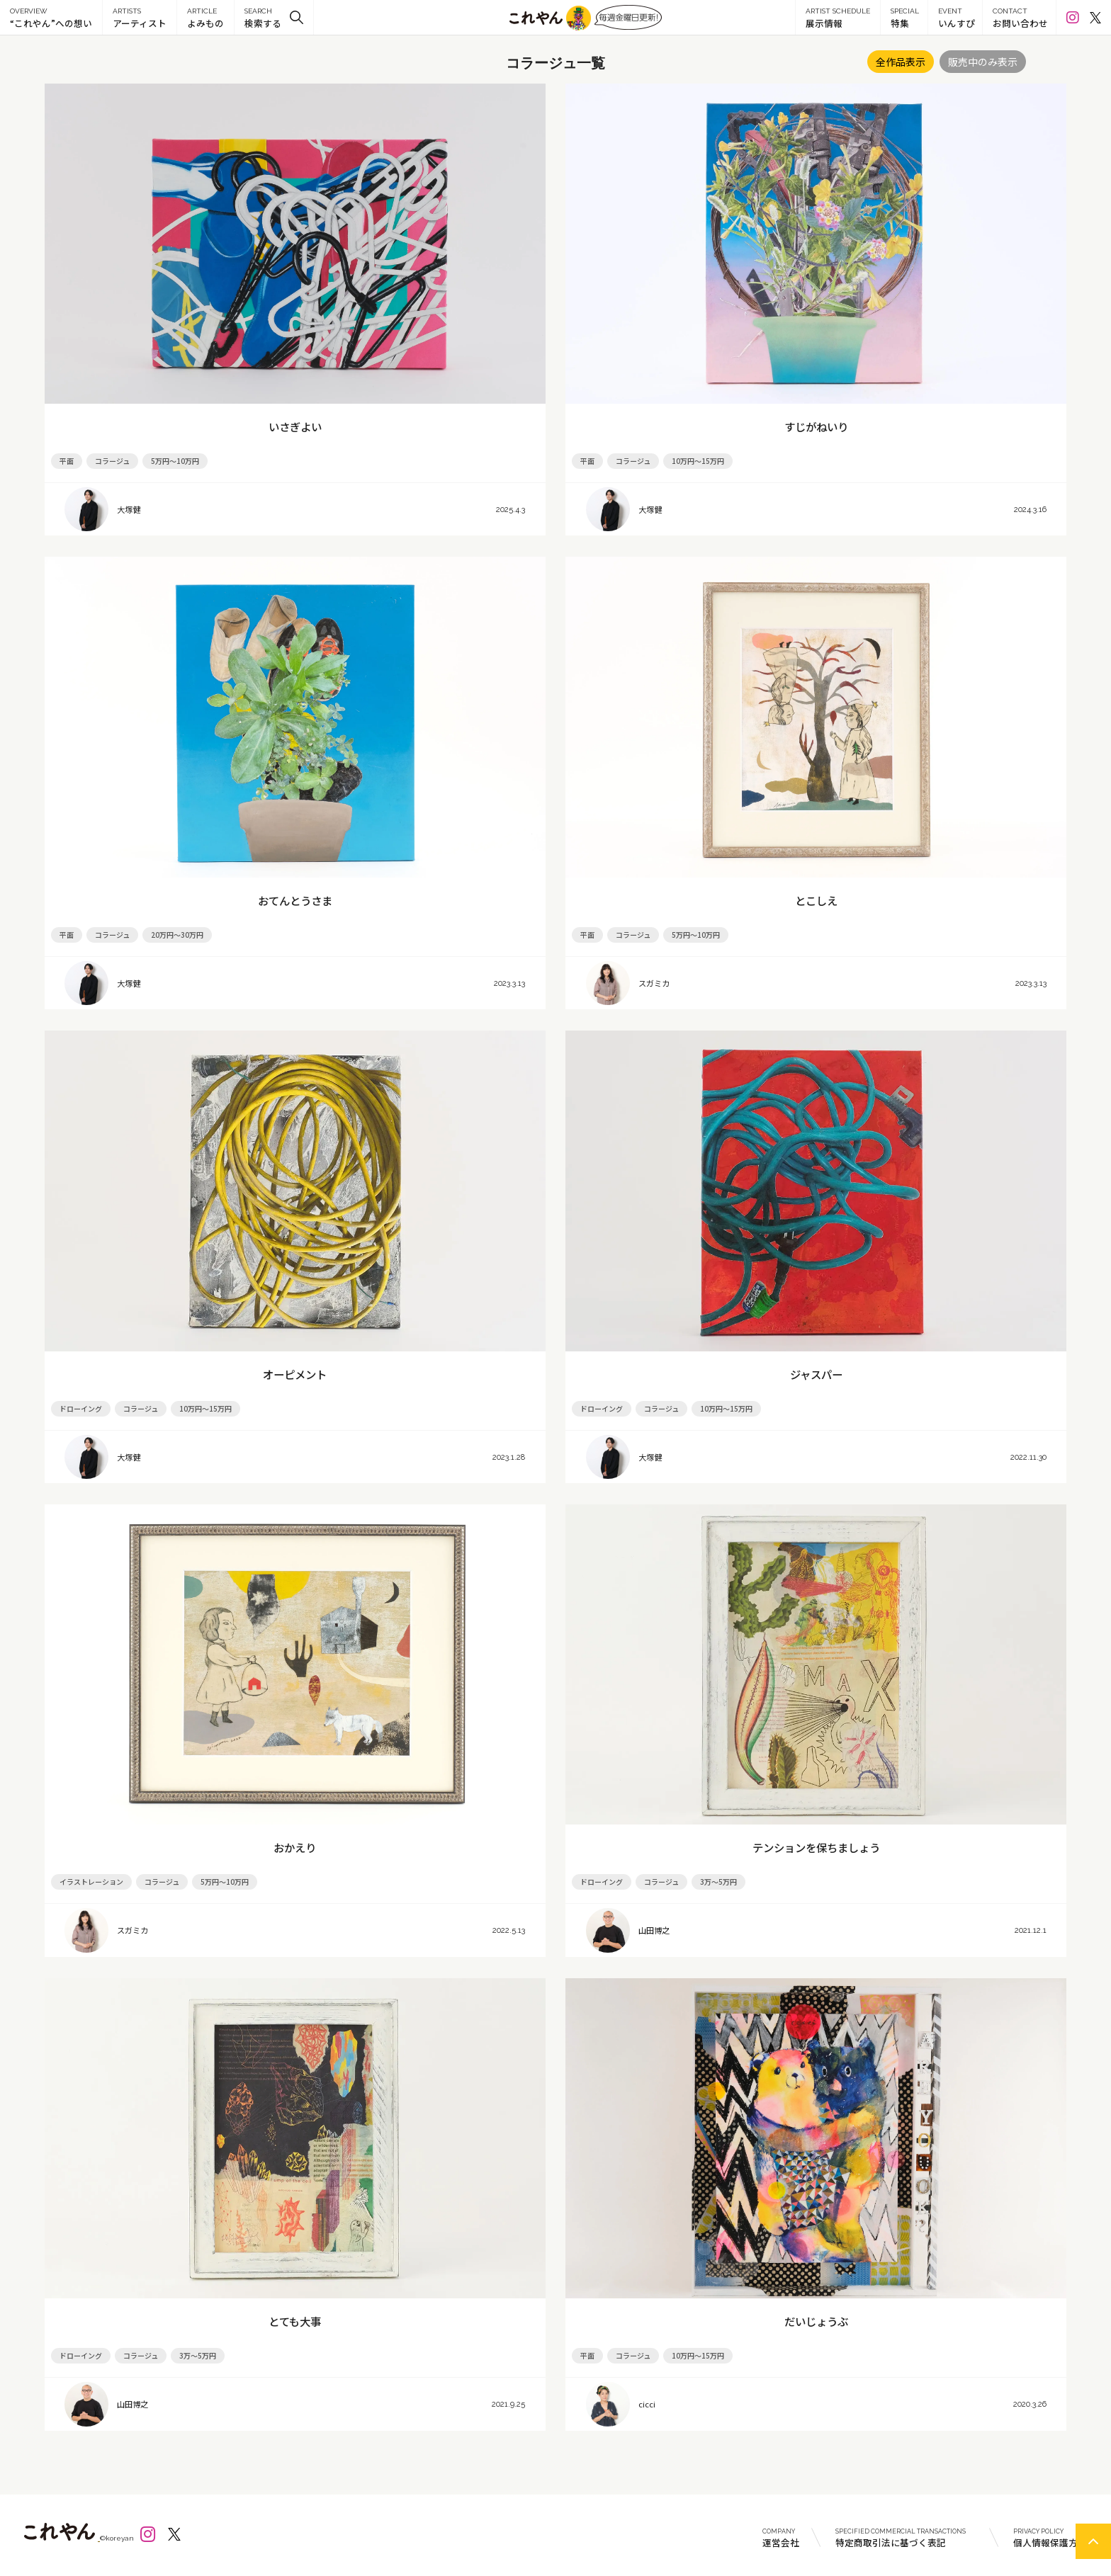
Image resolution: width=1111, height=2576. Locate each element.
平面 (67, 460)
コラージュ (112, 460)
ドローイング (81, 1408)
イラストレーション (91, 1881)
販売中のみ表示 (982, 62)
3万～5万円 (718, 1881)
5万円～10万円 (175, 460)
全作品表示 (900, 62)
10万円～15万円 (698, 460)
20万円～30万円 (177, 934)
